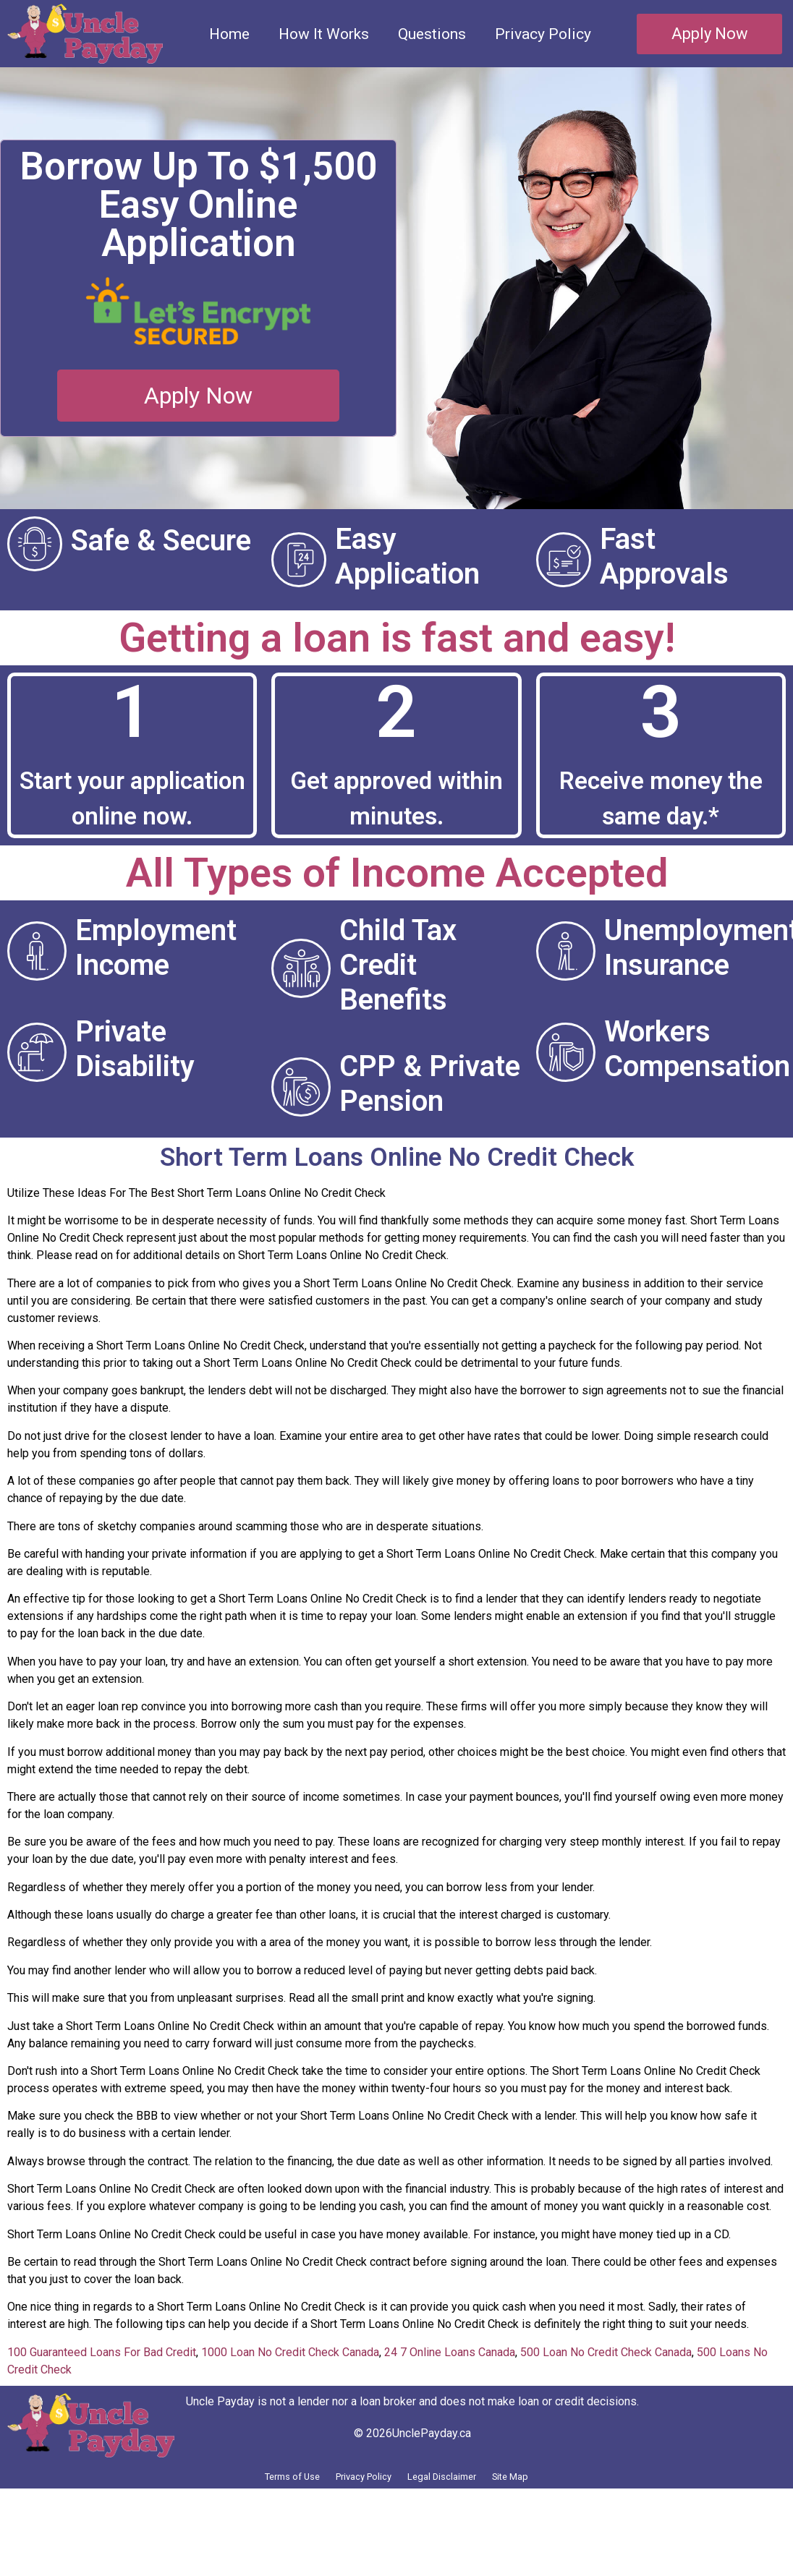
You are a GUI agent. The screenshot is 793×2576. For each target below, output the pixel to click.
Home (229, 34)
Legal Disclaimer (458, 2515)
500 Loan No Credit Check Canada (606, 2387)
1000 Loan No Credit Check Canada (290, 2387)
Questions (432, 34)
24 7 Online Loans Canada (449, 2387)
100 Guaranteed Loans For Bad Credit (101, 2387)
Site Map (553, 2515)
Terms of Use (251, 2515)
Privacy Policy (543, 34)
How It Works (324, 34)
